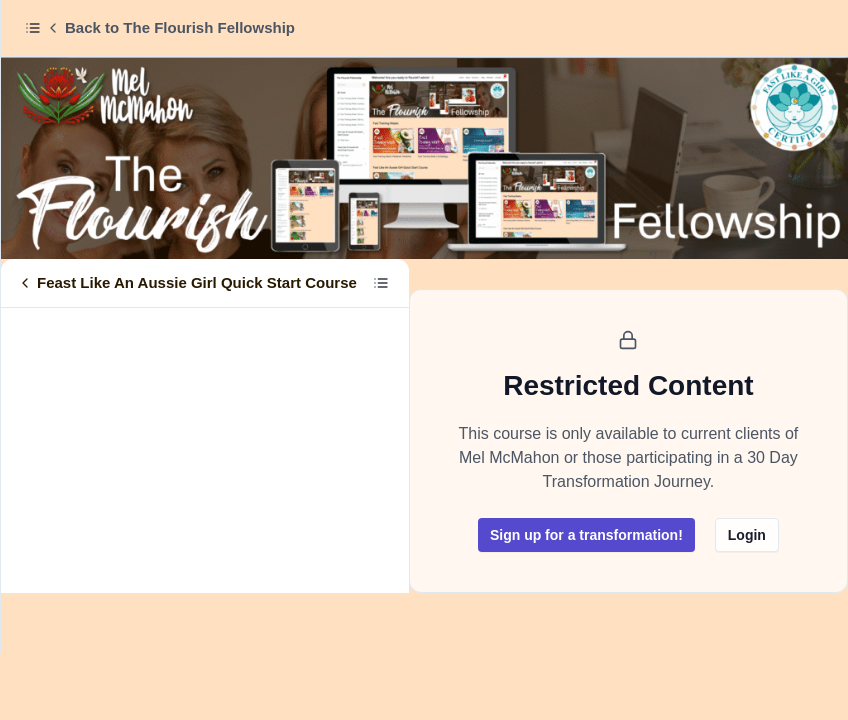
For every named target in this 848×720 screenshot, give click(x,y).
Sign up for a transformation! (586, 535)
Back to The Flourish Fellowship (170, 27)
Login (747, 535)
